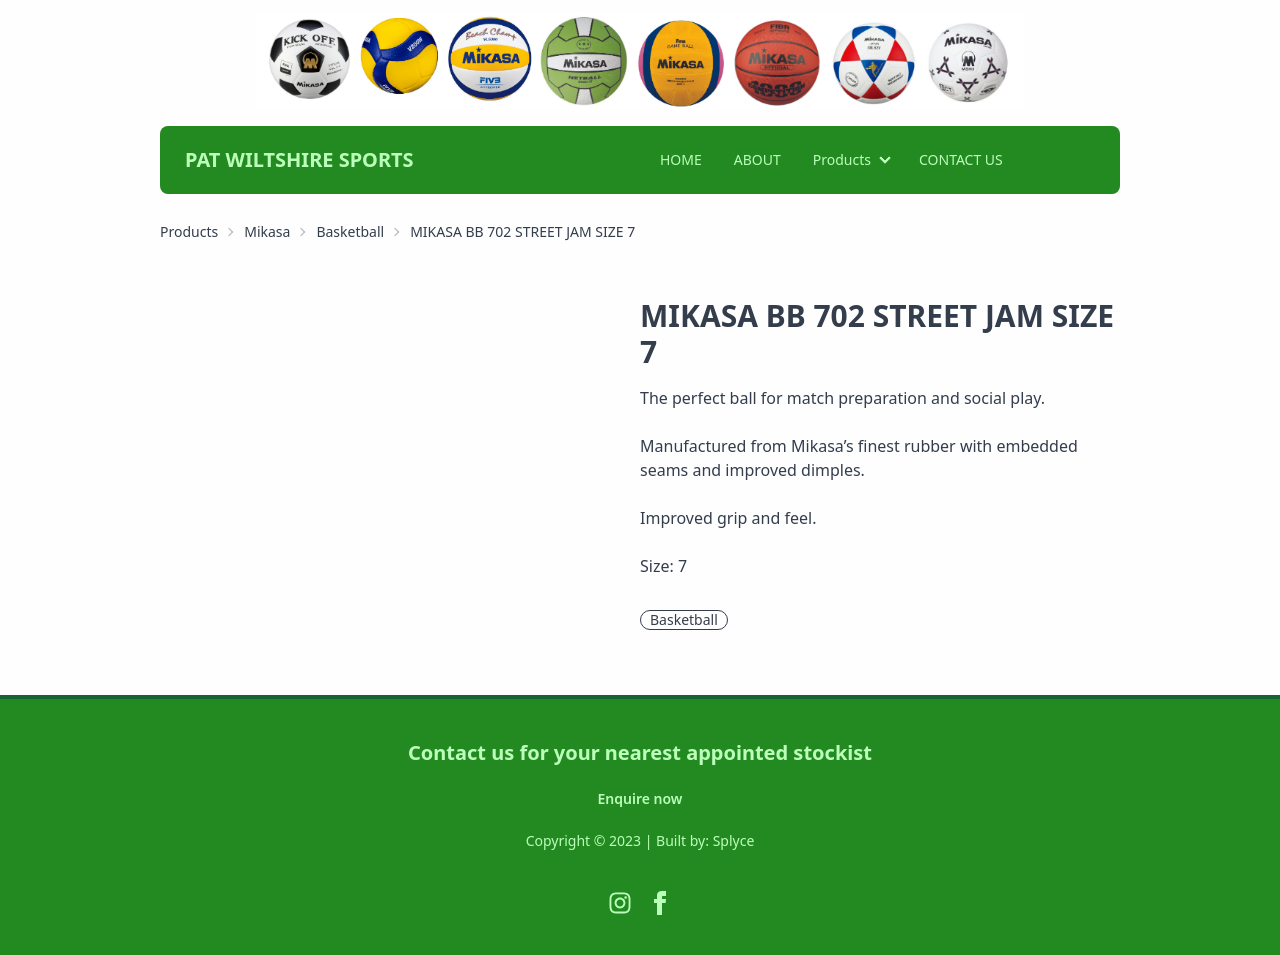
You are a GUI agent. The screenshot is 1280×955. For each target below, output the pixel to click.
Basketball (350, 231)
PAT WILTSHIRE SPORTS (299, 159)
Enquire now (640, 798)
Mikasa (267, 231)
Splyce (734, 840)
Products (842, 159)
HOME (681, 159)
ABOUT (757, 159)
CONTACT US (961, 159)
